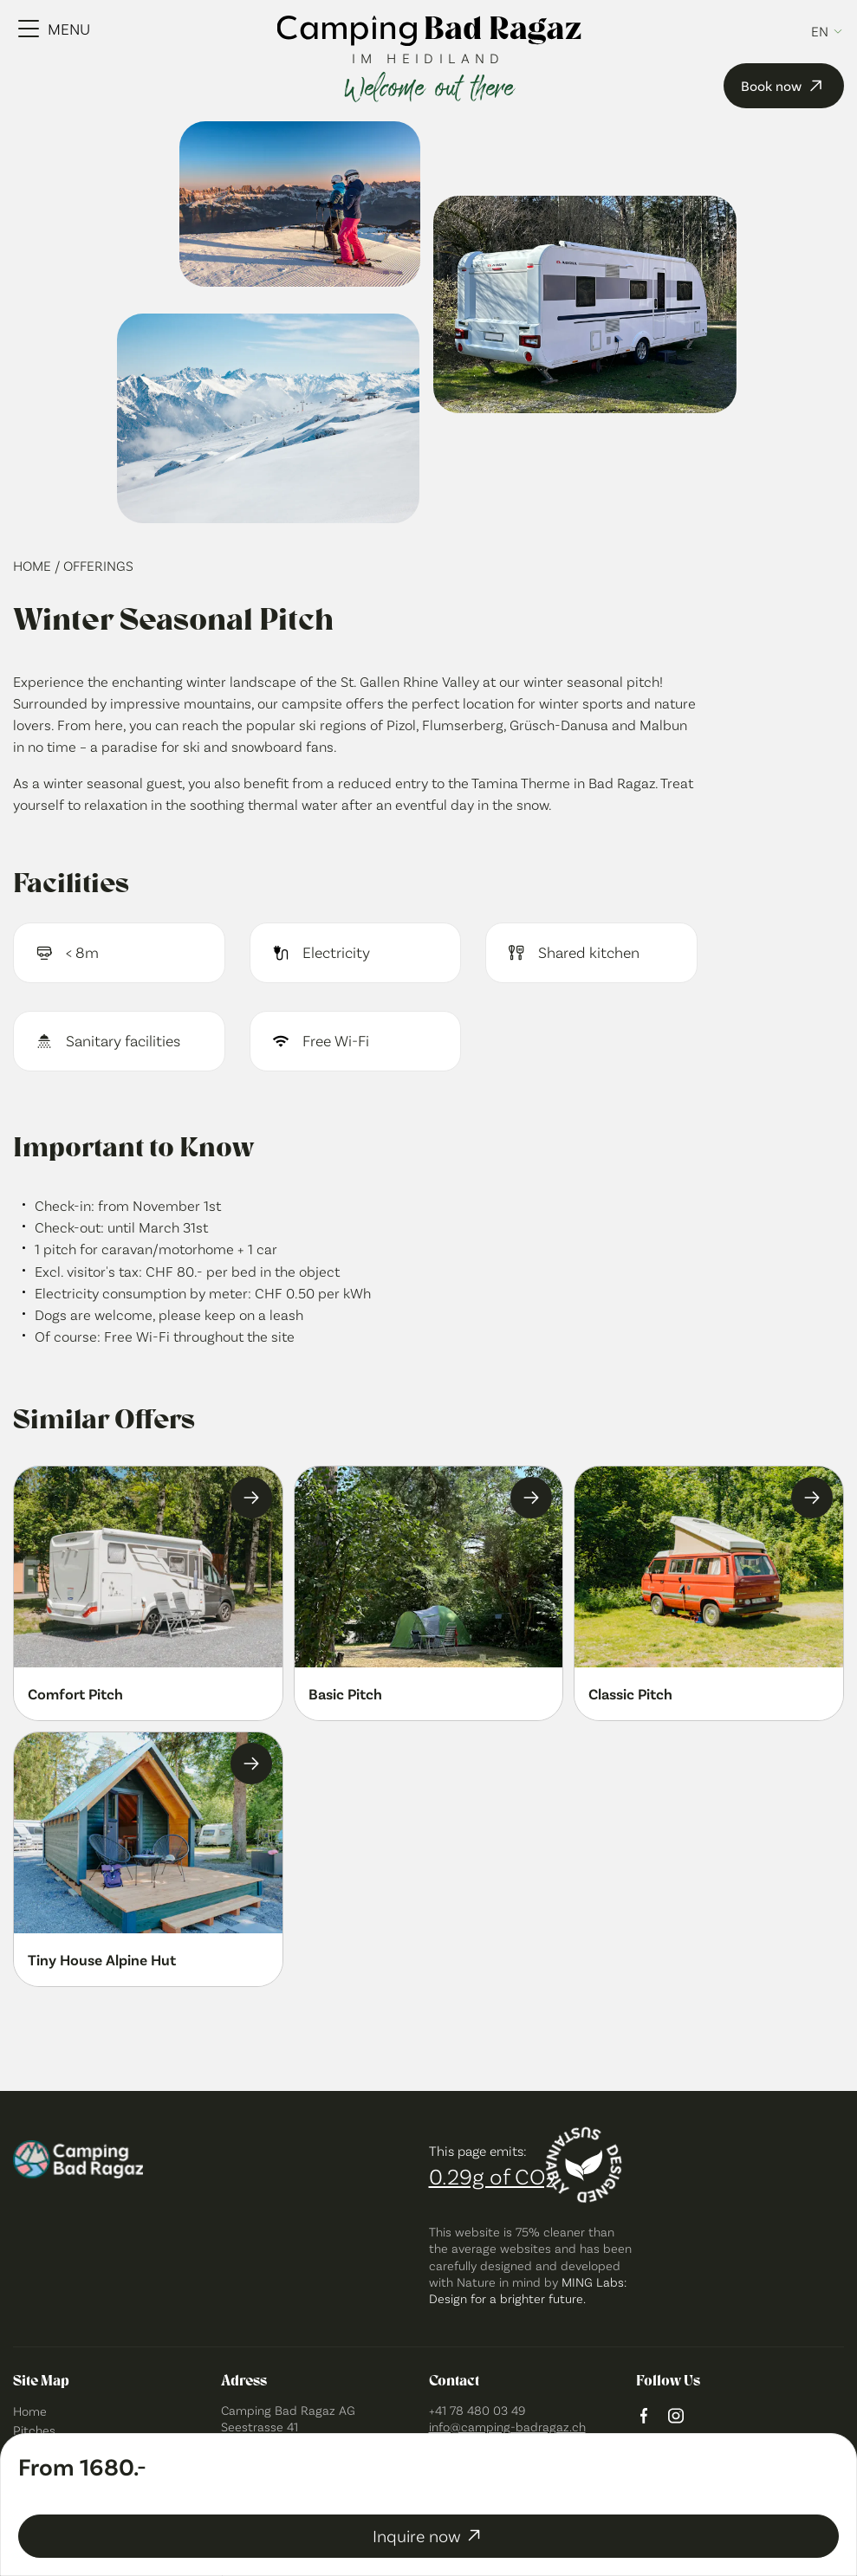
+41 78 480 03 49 (477, 2409)
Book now (784, 85)
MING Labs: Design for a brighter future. (528, 2290)
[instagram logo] (676, 2417)
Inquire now (428, 2535)
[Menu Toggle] (54, 28)
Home (34, 565)
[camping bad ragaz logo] (428, 32)
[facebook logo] (644, 2417)
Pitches (34, 2429)
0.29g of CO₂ (491, 2175)
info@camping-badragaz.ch (507, 2426)
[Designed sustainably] (584, 2165)
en (819, 31)
